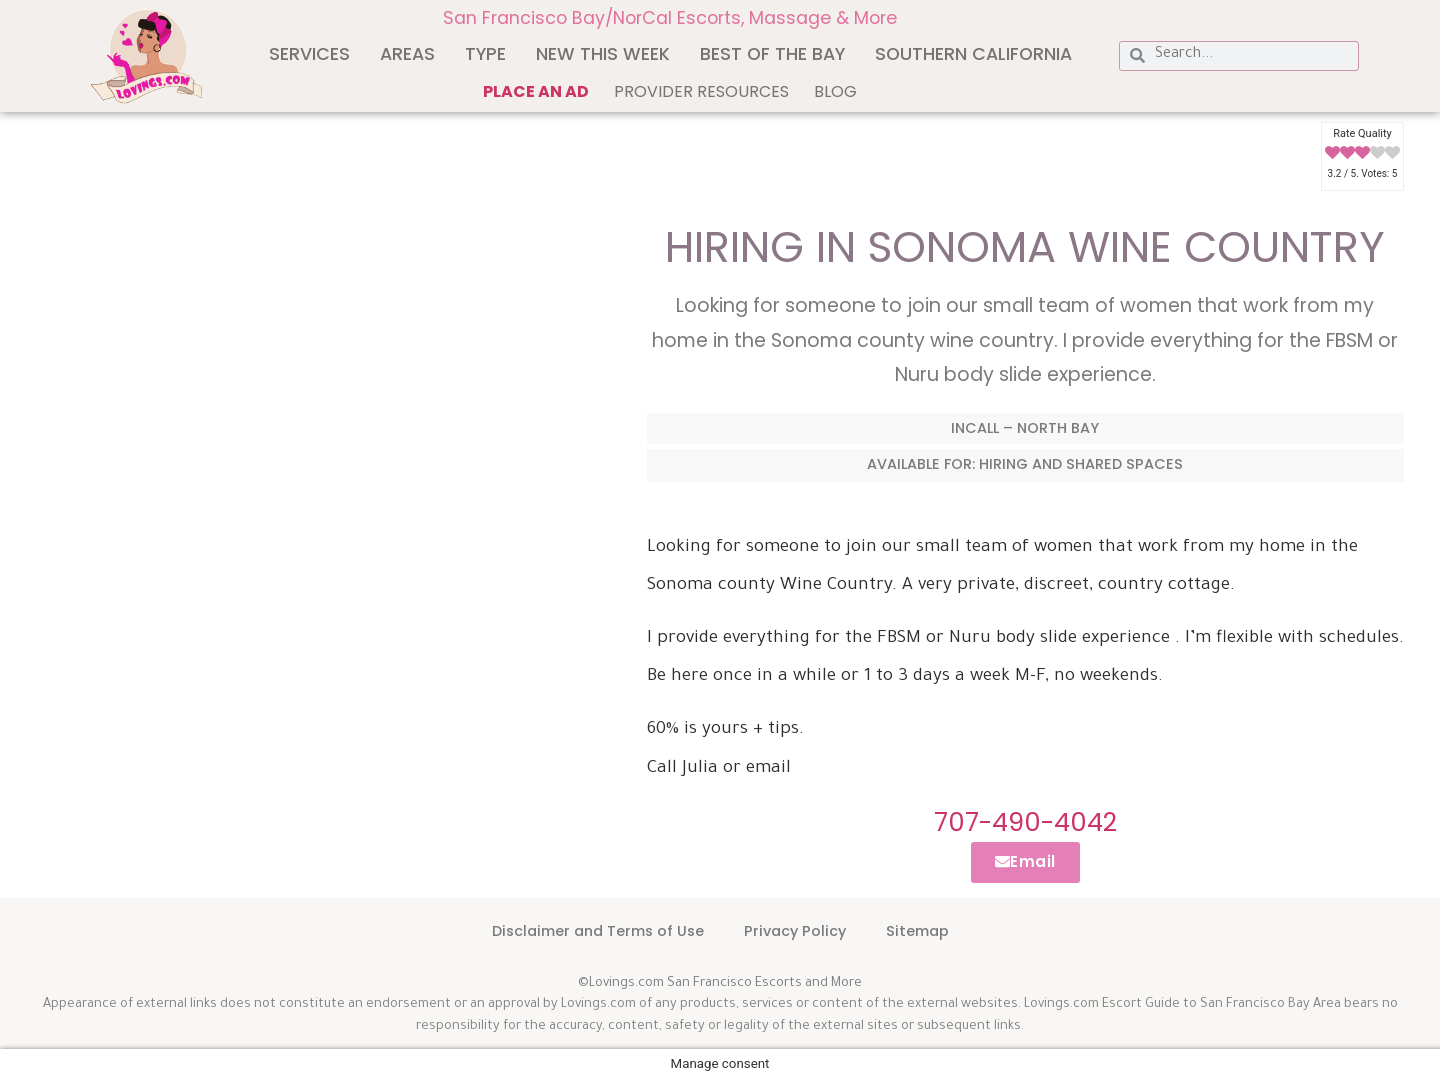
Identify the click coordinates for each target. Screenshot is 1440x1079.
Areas (407, 54)
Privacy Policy (795, 931)
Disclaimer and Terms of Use (598, 931)
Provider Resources (701, 91)
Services (309, 54)
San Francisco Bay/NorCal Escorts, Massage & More (670, 18)
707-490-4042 (1025, 822)
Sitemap (917, 931)
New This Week (603, 54)
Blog (835, 91)
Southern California (973, 54)
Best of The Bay (772, 54)
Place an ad (536, 91)
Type (485, 54)
